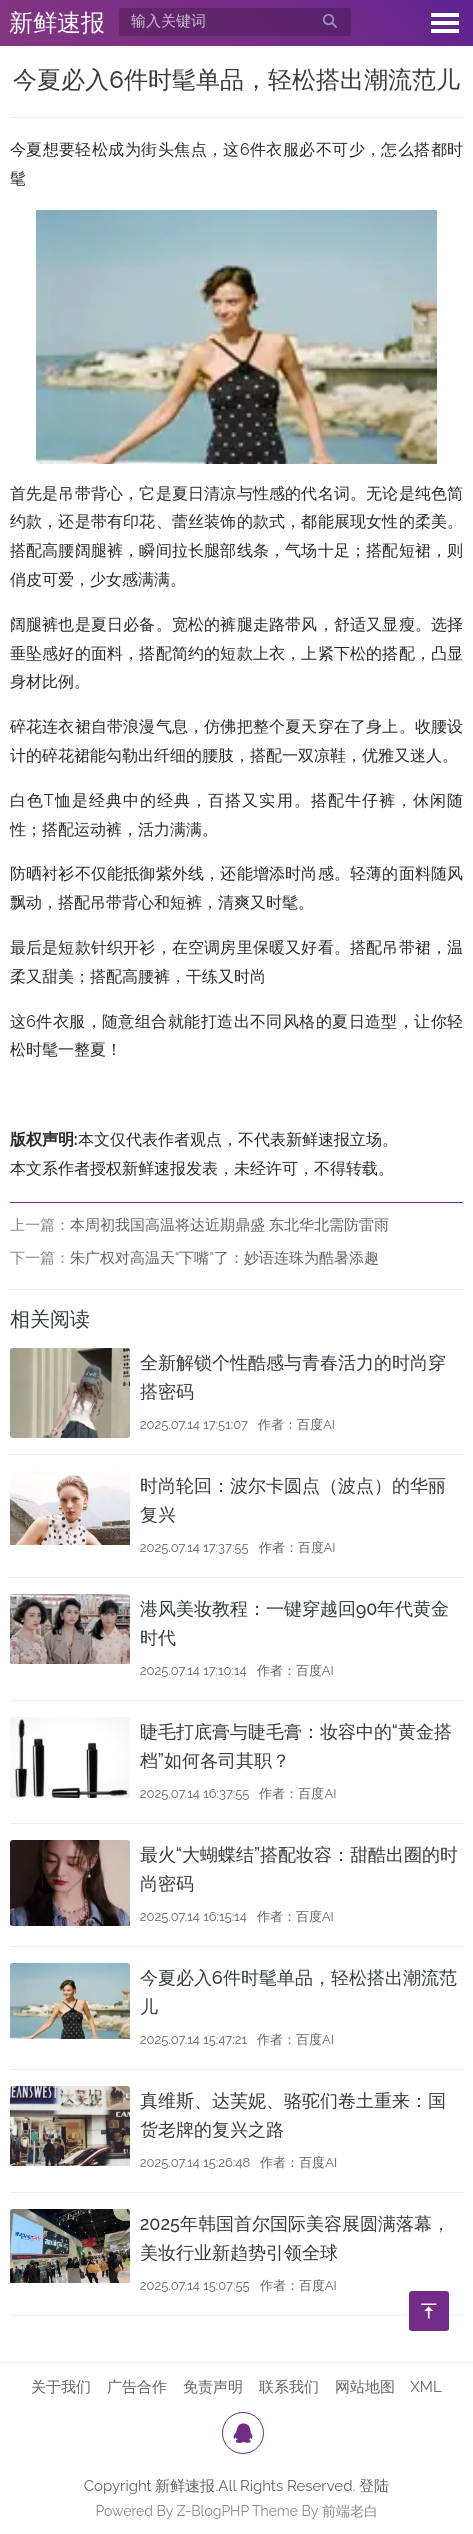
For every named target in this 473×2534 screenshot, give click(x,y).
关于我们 (61, 2387)
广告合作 (137, 2387)
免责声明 (213, 2387)
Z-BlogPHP (213, 2511)
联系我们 (289, 2387)
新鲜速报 (57, 22)
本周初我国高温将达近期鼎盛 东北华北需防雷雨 (229, 1225)
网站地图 (365, 2387)
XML (425, 2387)
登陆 (374, 2486)
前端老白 (350, 2511)
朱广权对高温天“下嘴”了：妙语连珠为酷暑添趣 (224, 1258)
